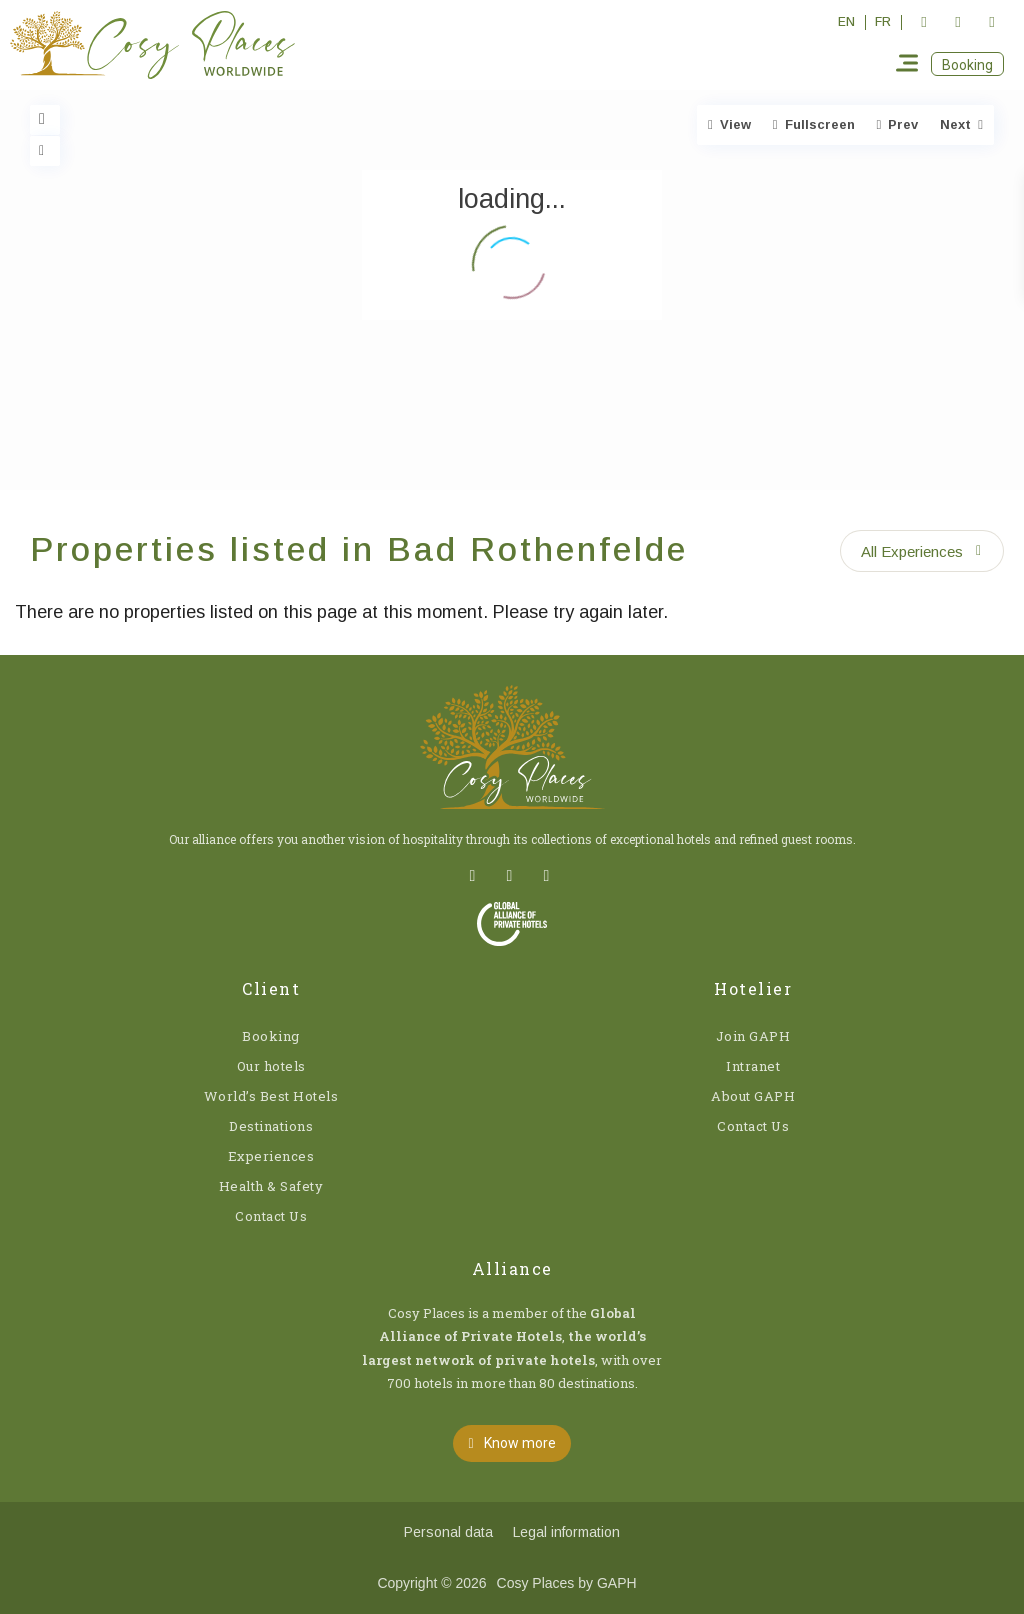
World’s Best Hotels (271, 1096)
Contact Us (271, 1216)
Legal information (566, 1532)
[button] (967, 64)
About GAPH (753, 1096)
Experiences (271, 1156)
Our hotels (271, 1066)
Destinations (271, 1126)
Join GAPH (753, 1036)
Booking (271, 1036)
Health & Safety (271, 1186)
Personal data (448, 1532)
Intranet (753, 1066)
